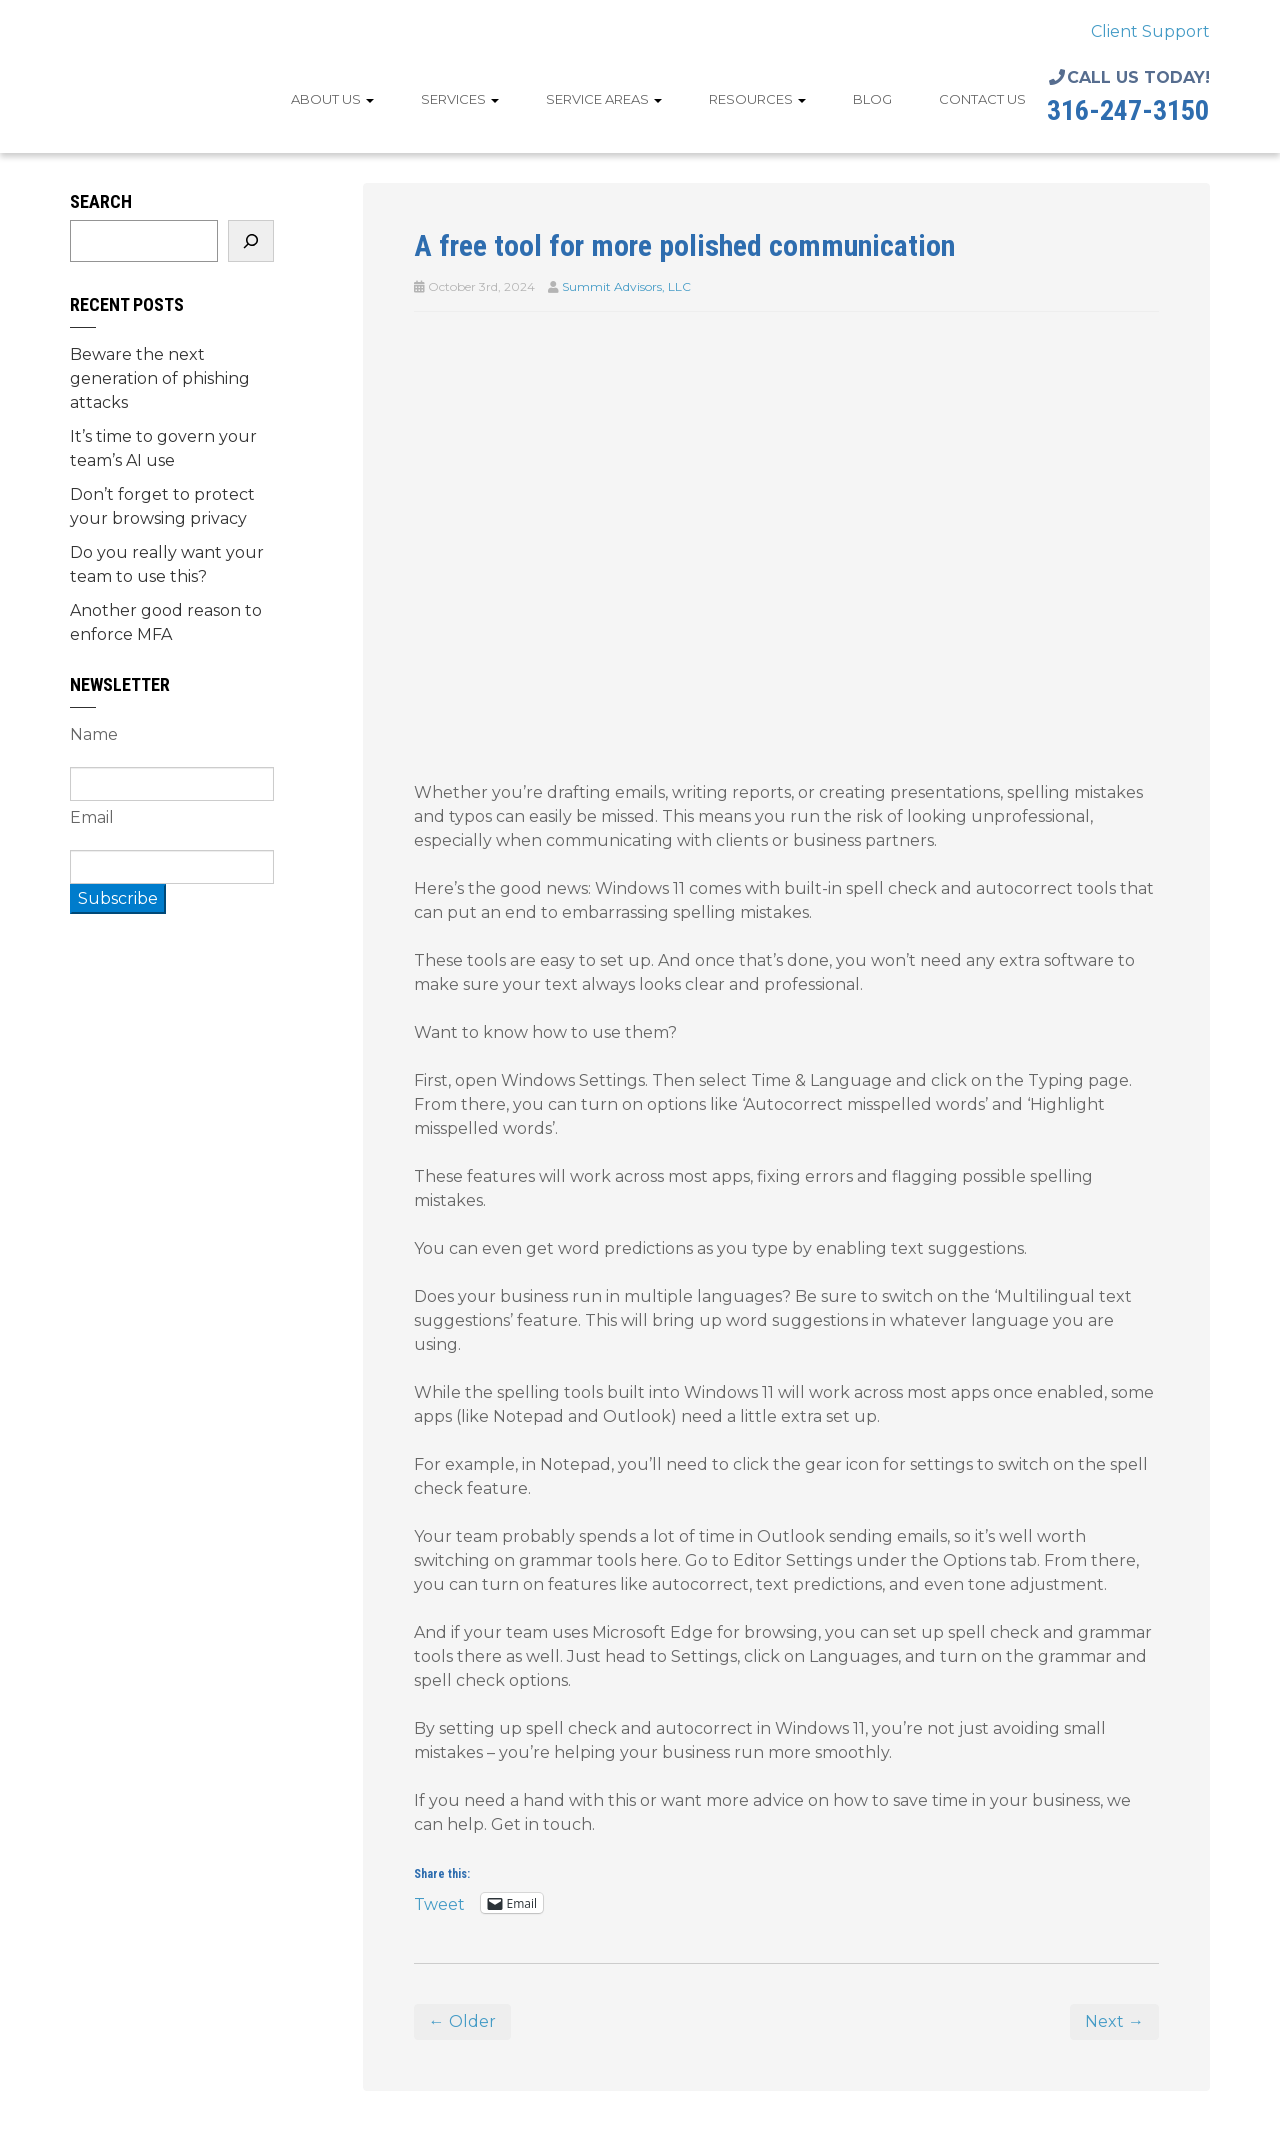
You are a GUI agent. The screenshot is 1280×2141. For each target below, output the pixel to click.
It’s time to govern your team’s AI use (163, 448)
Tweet (439, 1903)
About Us (332, 99)
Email (92, 817)
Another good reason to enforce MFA (166, 622)
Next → (1114, 2021)
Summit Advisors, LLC (626, 286)
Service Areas (604, 99)
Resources (757, 99)
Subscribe (118, 898)
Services (460, 99)
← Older (462, 2021)
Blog (872, 99)
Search (101, 201)
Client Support (1150, 31)
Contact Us (982, 99)
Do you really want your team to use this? (167, 564)
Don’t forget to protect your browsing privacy (162, 506)
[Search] (251, 241)
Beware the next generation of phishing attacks (160, 378)
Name (94, 734)
